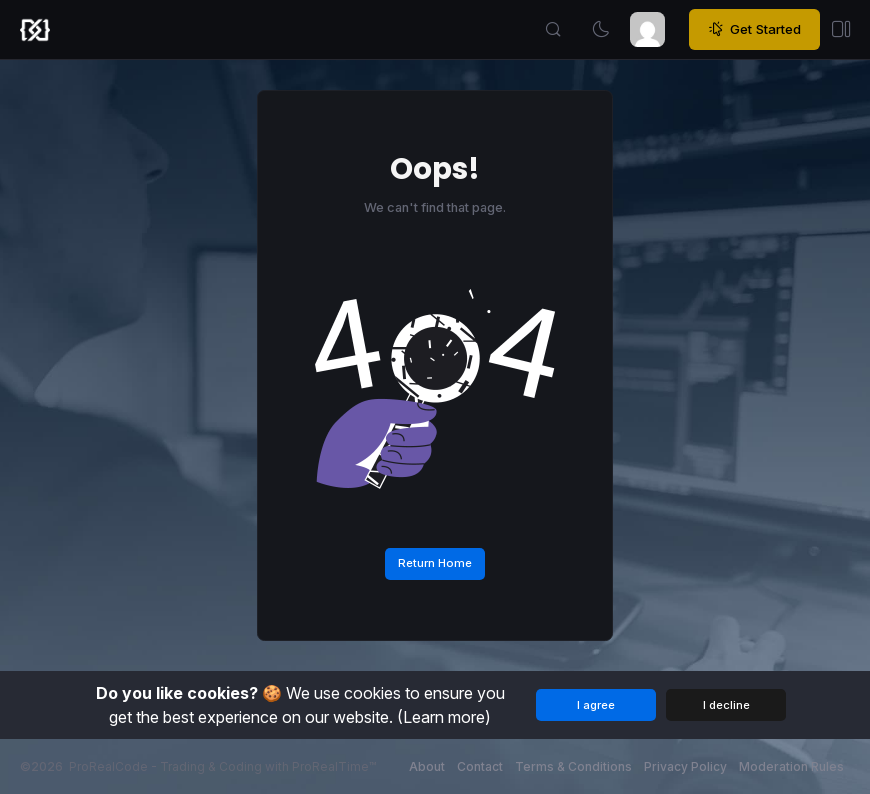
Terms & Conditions (573, 766)
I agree (596, 705)
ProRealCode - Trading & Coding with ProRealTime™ (222, 766)
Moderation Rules (791, 766)
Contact (480, 766)
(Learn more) (444, 717)
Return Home (435, 563)
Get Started (754, 30)
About (427, 766)
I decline (726, 705)
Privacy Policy (685, 766)
